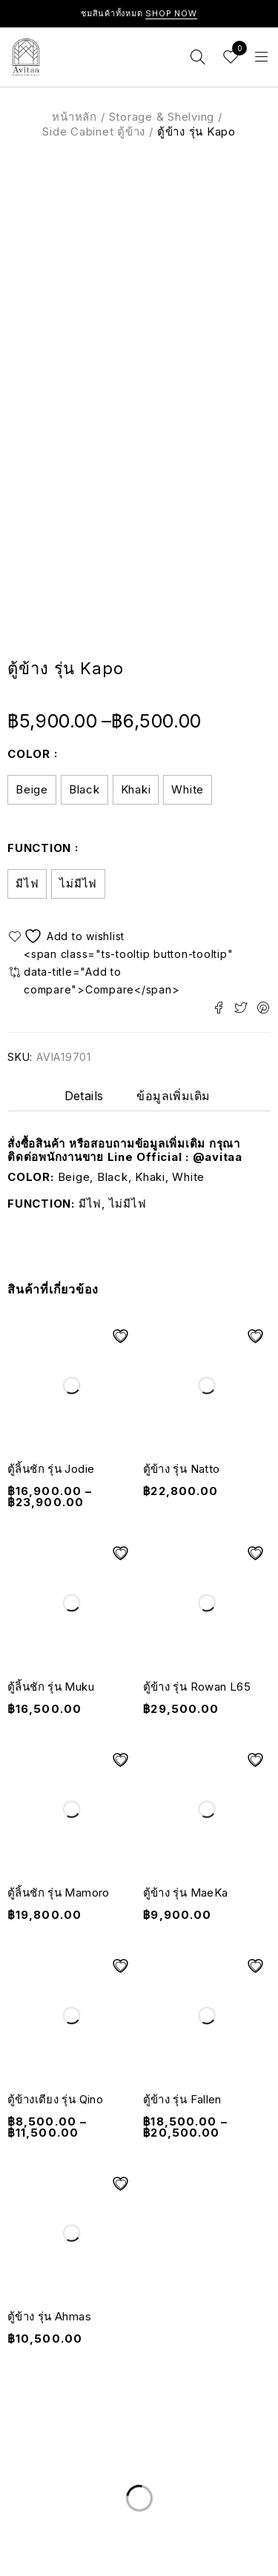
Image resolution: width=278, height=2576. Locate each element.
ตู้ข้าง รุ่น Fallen (182, 2099)
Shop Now (171, 13)
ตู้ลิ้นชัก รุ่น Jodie (50, 1469)
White (187, 789)
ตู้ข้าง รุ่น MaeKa (185, 1893)
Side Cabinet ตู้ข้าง (93, 131)
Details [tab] (84, 1095)
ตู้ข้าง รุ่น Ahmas (49, 2316)
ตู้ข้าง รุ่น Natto (181, 1469)
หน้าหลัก (74, 117)
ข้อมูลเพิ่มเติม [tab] (173, 1095)
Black (84, 789)
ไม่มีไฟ (78, 883)
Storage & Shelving (162, 117)
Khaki (136, 789)
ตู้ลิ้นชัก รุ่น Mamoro (58, 1893)
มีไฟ (27, 883)
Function (39, 848)
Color (28, 754)
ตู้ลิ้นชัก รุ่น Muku (50, 1687)
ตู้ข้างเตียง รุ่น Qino (55, 2099)
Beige (32, 789)
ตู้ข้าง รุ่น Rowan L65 (197, 1687)
